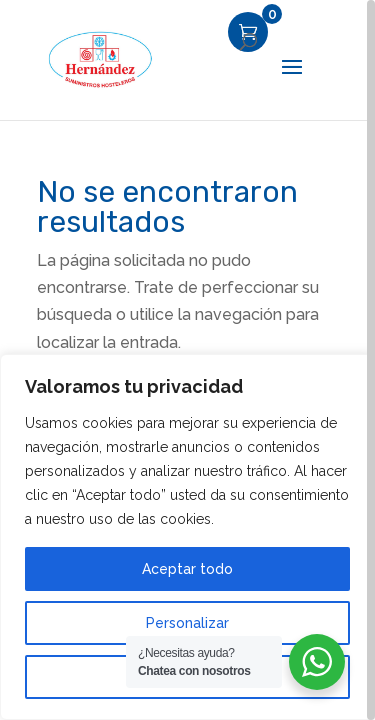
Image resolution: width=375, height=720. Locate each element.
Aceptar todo (187, 569)
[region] (187, 360)
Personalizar (187, 623)
